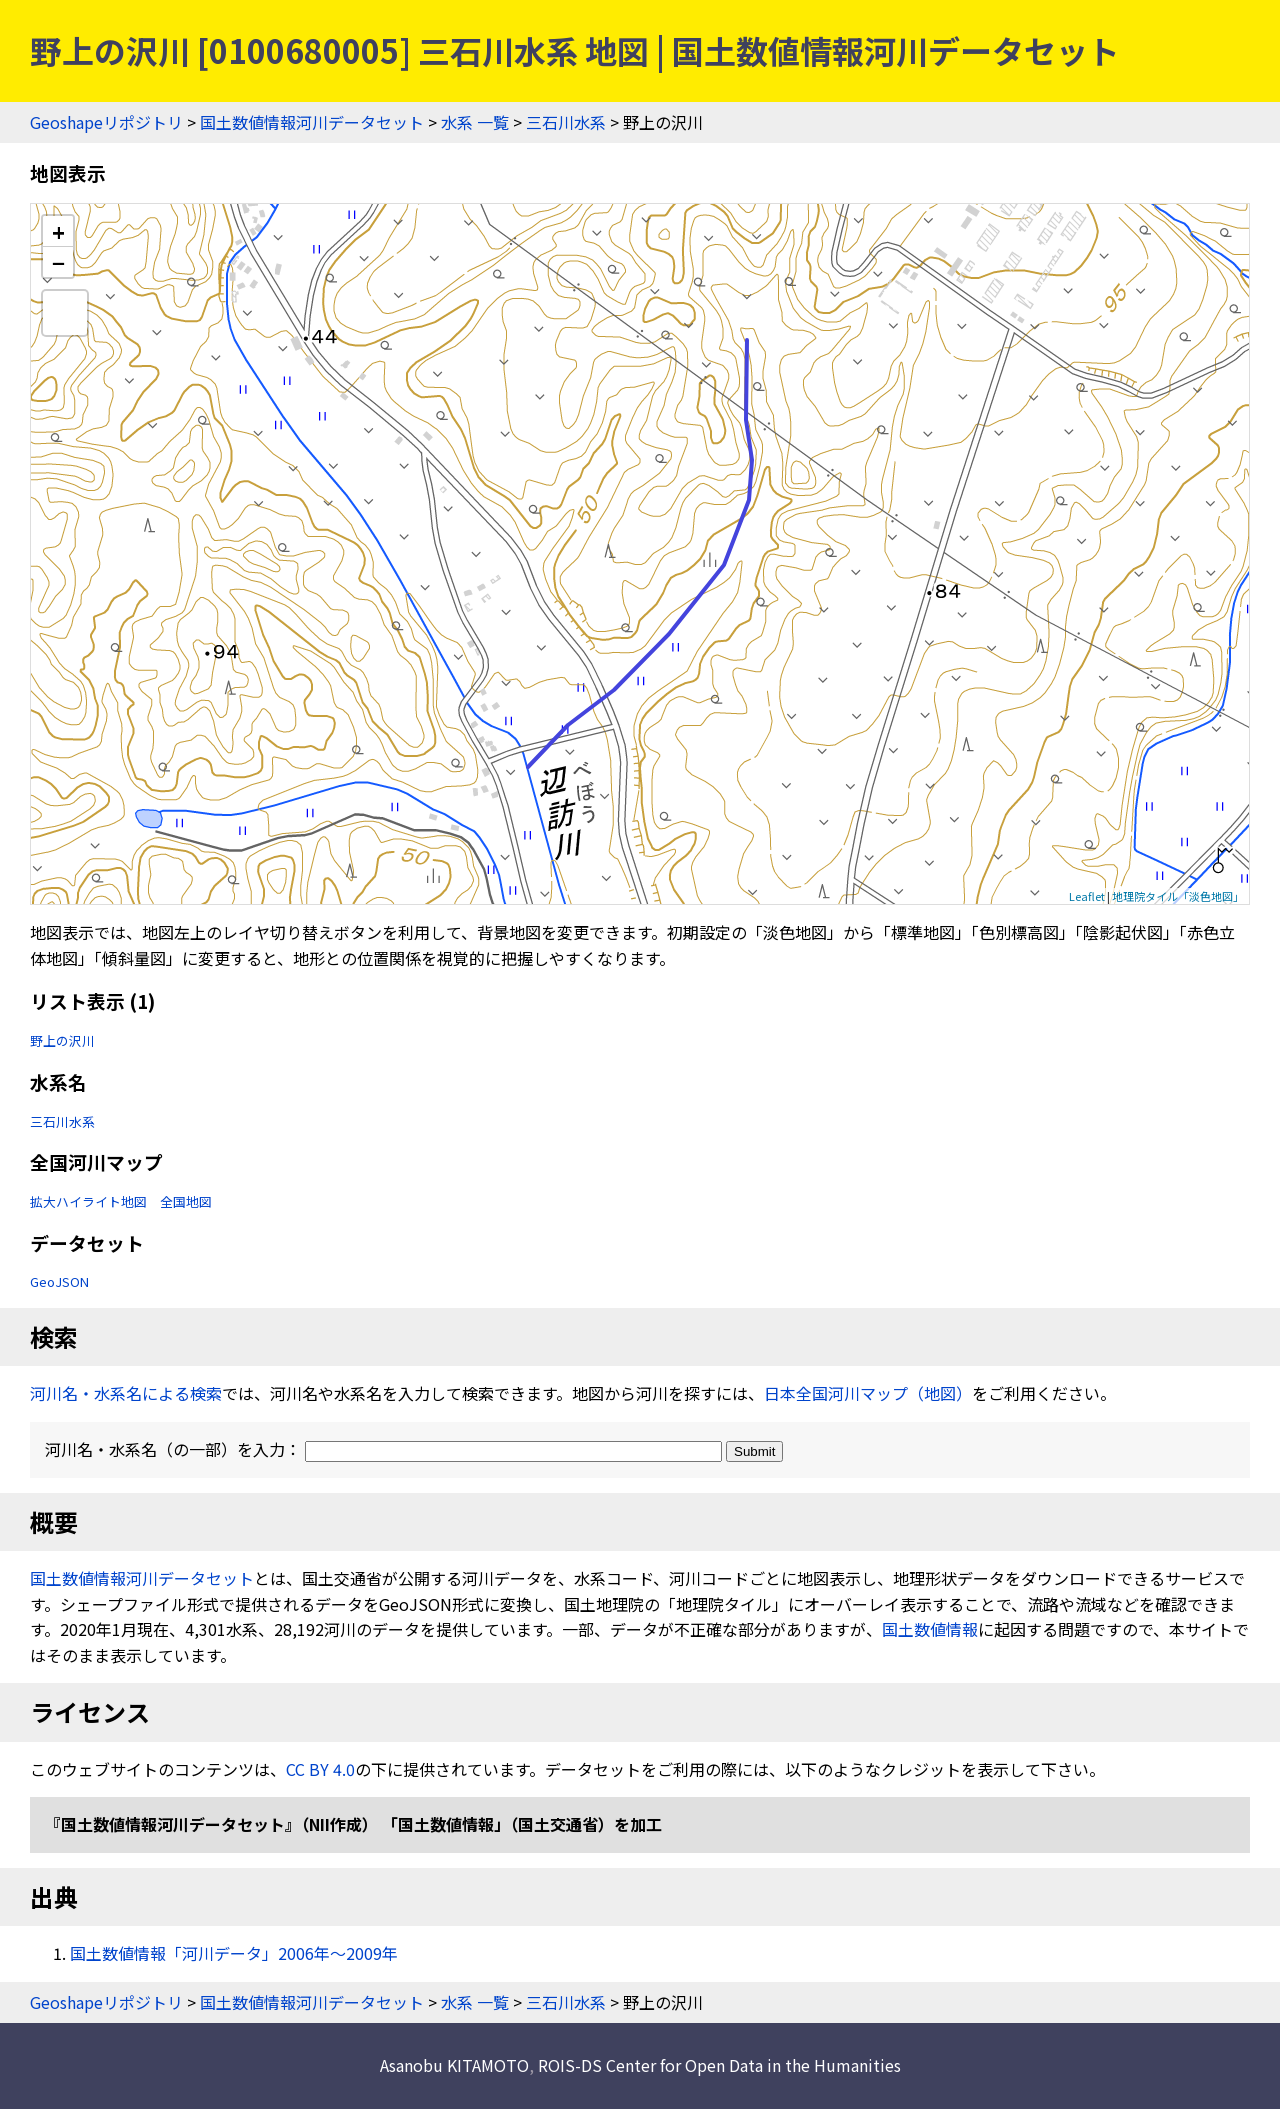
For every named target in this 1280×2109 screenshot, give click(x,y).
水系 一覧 (475, 122)
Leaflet (1087, 896)
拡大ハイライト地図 (88, 1201)
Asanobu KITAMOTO (454, 2065)
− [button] (58, 262)
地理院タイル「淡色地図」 (1178, 896)
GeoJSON (59, 1281)
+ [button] (58, 231)
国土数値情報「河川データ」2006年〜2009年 (234, 1953)
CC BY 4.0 (320, 1769)
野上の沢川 (62, 1040)
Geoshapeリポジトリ (106, 122)
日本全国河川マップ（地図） (868, 1393)
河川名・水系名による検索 (126, 1393)
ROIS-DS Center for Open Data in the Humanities (719, 2065)
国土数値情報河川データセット (312, 122)
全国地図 (186, 1201)
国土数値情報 (930, 1629)
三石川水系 (566, 122)
